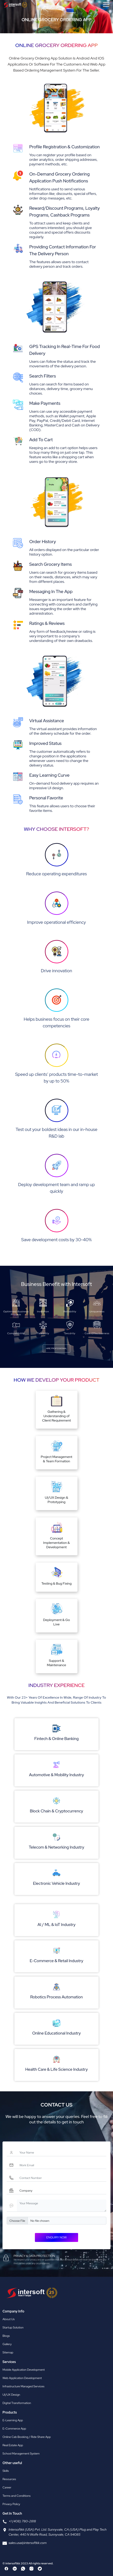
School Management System (21, 2453)
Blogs (6, 2336)
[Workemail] (61, 2165)
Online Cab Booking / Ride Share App (27, 2437)
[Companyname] (61, 2190)
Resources (9, 2479)
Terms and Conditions (16, 2496)
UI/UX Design (11, 2394)
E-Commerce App (14, 2428)
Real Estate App (13, 2445)
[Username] (61, 2152)
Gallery (7, 2344)
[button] (106, 5)
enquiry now (56, 2237)
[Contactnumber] (61, 2177)
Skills (6, 2471)
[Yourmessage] (61, 2206)
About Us (9, 2319)
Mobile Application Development (24, 2370)
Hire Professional (56, 1348)
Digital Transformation (17, 2403)
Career (7, 2487)
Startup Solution (13, 2327)
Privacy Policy (11, 2504)
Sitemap (8, 2352)
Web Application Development (22, 2378)
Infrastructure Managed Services (23, 2386)
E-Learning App (13, 2420)
